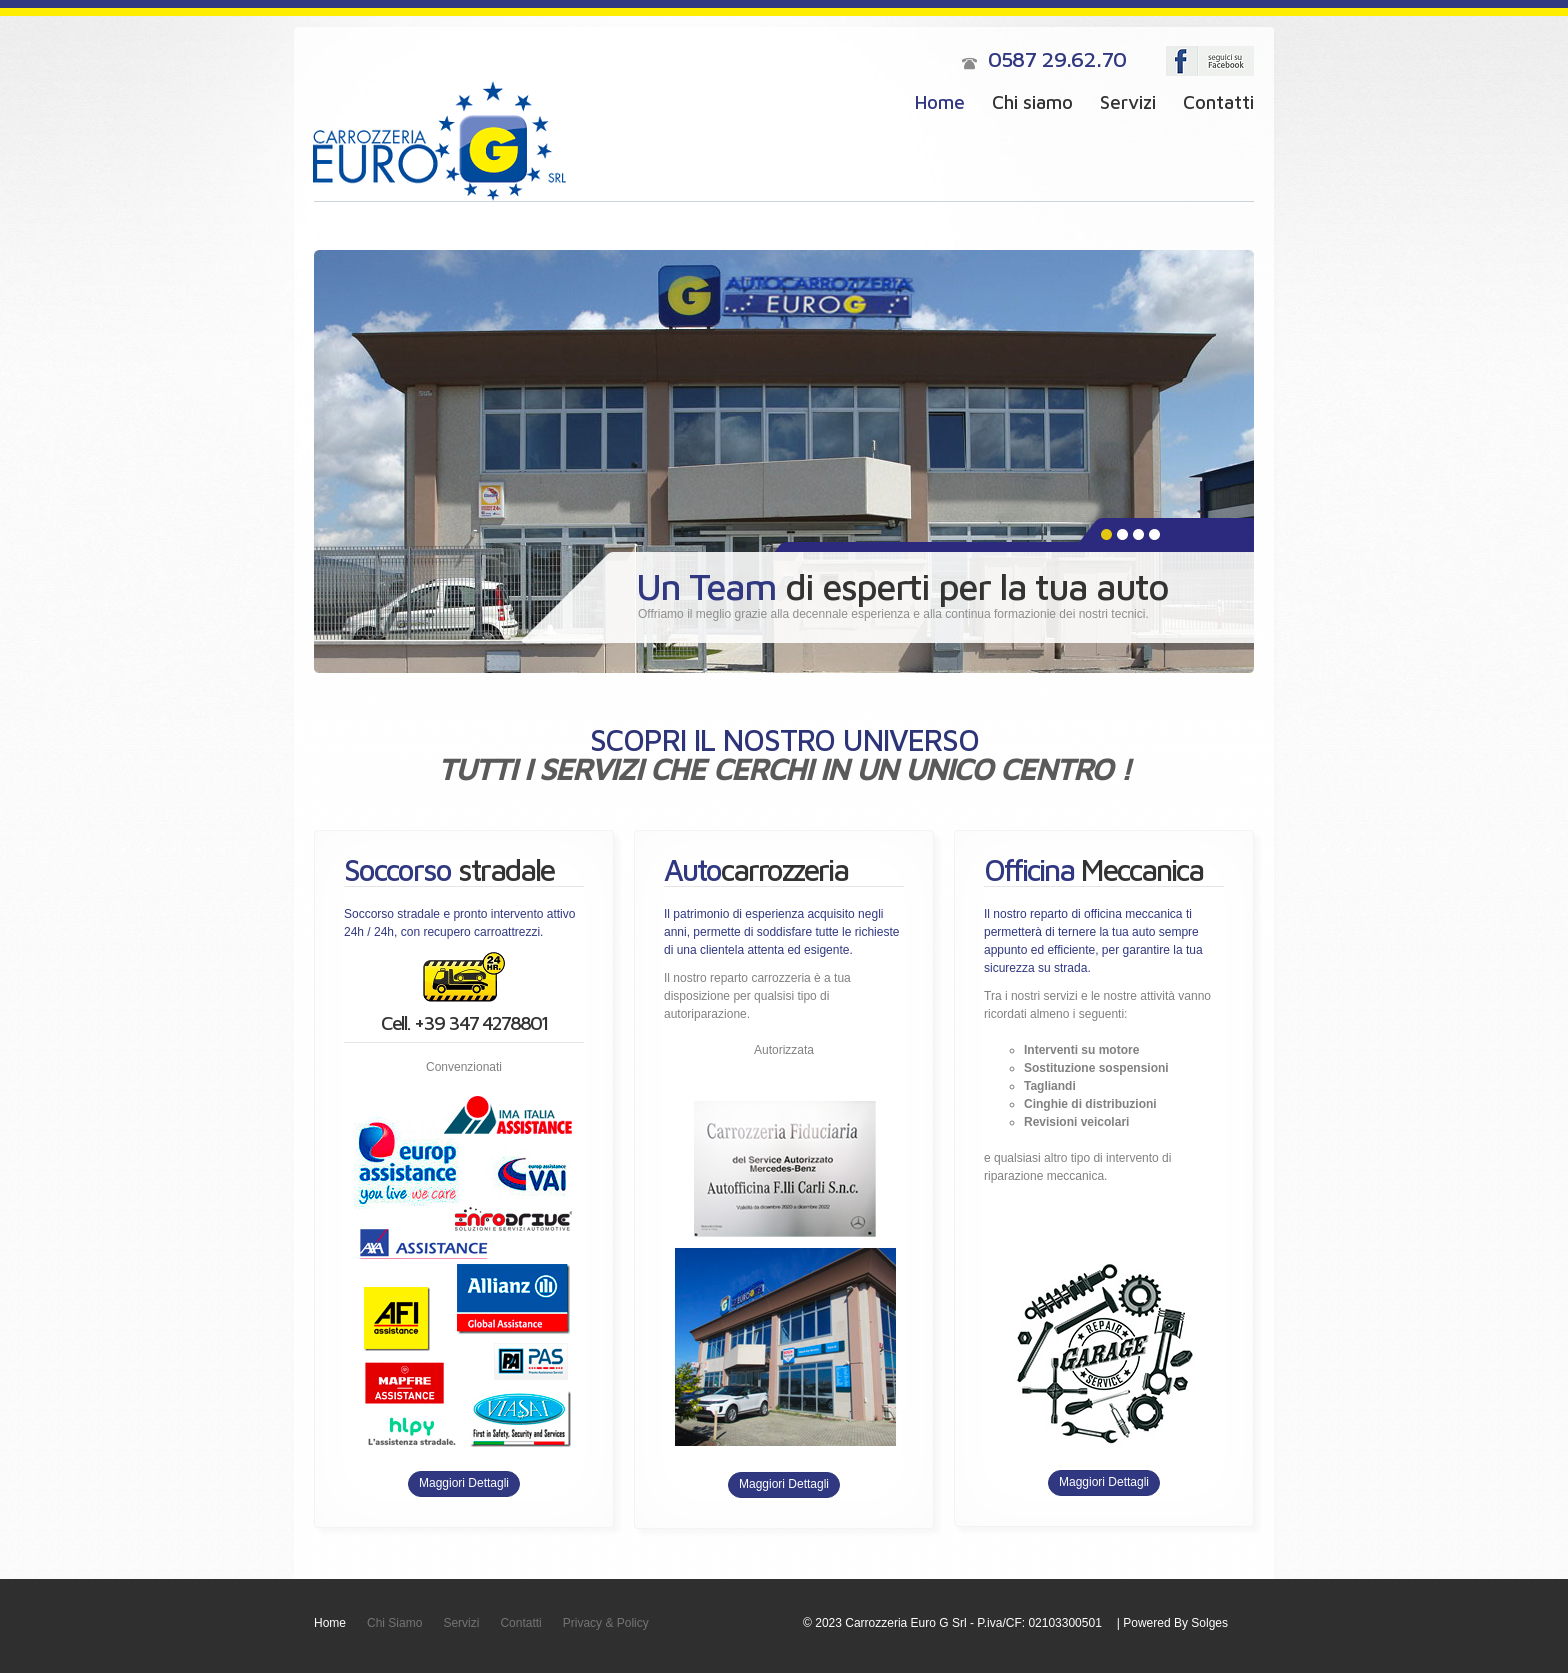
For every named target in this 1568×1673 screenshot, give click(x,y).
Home (940, 102)
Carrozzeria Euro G (439, 141)
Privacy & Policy (606, 1623)
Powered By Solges (1175, 1623)
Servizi (1128, 102)
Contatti (1218, 102)
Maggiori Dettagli (464, 1483)
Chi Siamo (394, 1623)
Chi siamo (1032, 102)
